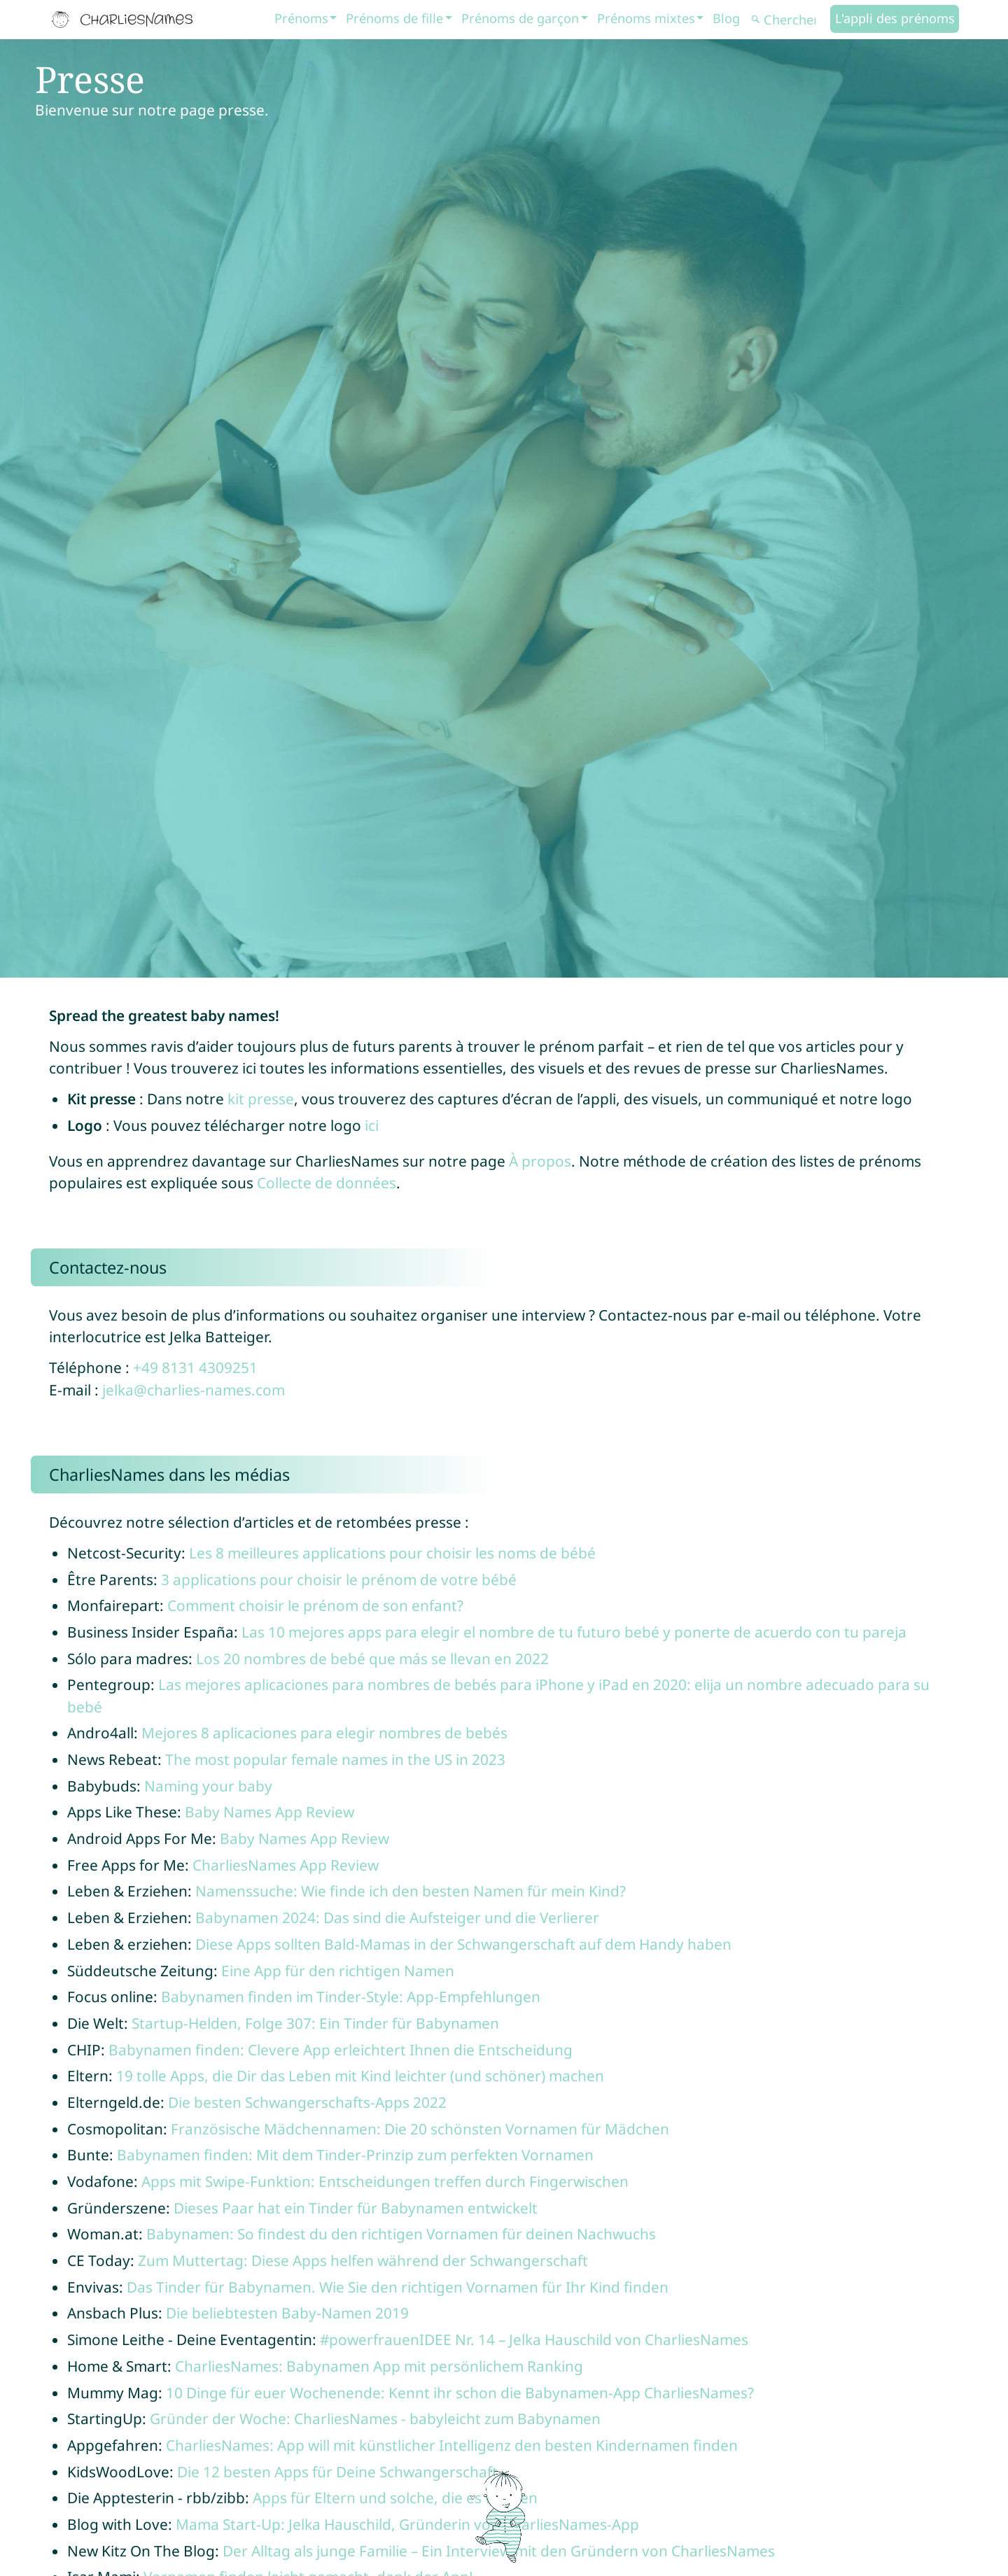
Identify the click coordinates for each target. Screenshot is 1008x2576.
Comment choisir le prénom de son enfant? (315, 1605)
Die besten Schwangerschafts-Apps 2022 (307, 2102)
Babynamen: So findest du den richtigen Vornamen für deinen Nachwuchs (401, 2234)
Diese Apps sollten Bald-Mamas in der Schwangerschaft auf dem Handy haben (463, 1944)
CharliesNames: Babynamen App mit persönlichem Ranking (379, 2366)
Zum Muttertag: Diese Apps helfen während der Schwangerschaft (363, 2260)
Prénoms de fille (394, 18)
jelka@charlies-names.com (193, 1390)
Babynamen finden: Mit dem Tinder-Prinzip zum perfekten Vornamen (355, 2155)
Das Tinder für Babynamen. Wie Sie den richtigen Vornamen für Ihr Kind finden (397, 2287)
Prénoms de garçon (520, 18)
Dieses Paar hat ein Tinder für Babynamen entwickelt (356, 2208)
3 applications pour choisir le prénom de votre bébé (339, 1579)
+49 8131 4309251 (195, 1367)
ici (372, 1125)
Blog (726, 18)
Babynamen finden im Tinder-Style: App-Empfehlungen (350, 1996)
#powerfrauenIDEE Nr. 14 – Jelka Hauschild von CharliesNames (534, 2339)
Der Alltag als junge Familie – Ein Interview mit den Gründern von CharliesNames (499, 2551)
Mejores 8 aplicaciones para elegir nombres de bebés (324, 1733)
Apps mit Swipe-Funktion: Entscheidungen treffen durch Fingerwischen (385, 2181)
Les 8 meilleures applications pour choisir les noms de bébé (392, 1553)
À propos (540, 1161)
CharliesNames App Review (285, 1865)
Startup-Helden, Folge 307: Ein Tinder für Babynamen (315, 2023)
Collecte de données (326, 1182)
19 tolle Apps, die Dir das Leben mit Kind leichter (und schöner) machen (360, 2075)
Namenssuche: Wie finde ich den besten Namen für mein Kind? (410, 1891)
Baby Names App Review (269, 1812)
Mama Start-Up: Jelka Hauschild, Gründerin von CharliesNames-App (407, 2524)
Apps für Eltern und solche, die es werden (395, 2497)
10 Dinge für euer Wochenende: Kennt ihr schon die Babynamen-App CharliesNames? (460, 2392)
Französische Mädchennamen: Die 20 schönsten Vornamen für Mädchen (420, 2129)
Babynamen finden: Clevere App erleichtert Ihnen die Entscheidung (340, 2050)
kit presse (260, 1098)
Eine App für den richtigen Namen (337, 1970)
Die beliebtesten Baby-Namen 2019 (287, 2313)
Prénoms (301, 18)
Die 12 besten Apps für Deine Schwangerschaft (337, 2472)
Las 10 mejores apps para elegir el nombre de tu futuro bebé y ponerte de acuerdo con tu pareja (573, 1632)
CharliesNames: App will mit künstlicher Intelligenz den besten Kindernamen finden (452, 2445)
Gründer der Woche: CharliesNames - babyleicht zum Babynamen (375, 2418)
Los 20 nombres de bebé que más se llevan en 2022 (372, 1658)
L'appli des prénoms (895, 18)
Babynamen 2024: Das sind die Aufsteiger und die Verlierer (397, 1917)
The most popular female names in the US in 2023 (335, 1759)
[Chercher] (789, 20)
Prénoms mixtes (646, 18)
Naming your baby (208, 1786)
